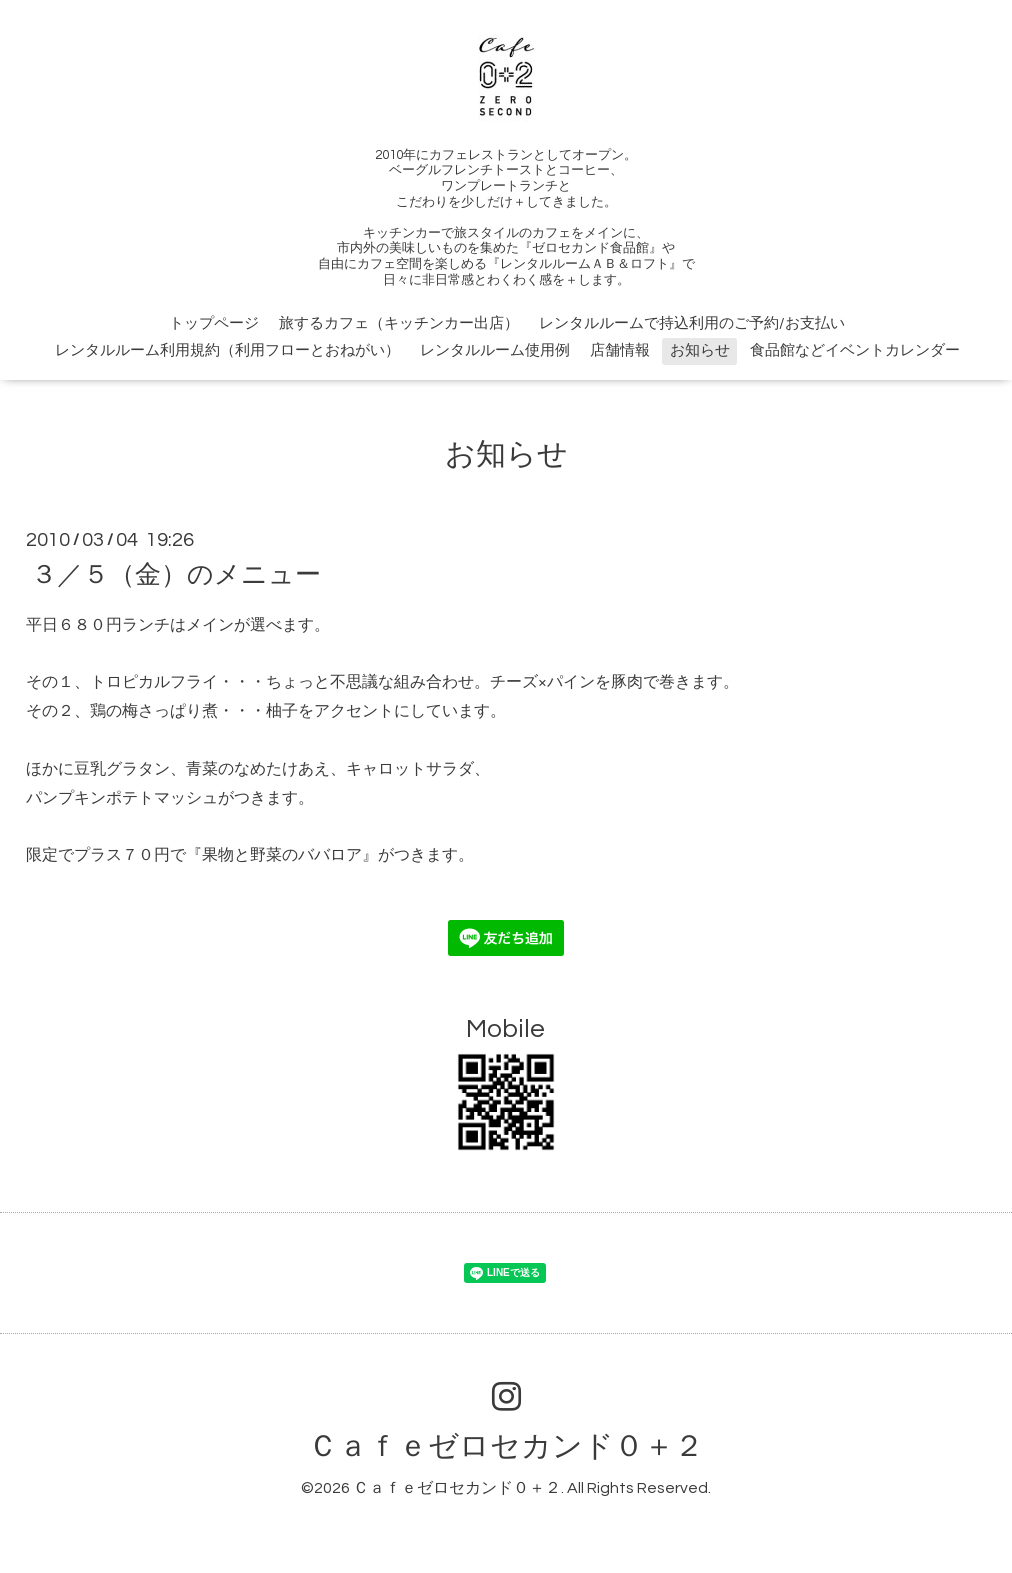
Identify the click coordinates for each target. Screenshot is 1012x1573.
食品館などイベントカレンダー (855, 350)
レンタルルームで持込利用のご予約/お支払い (692, 323)
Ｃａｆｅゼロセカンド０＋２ (506, 1446)
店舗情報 (620, 350)
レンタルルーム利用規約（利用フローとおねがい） (227, 350)
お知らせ (700, 350)
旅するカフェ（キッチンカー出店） (399, 323)
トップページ (214, 323)
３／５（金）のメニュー (176, 575)
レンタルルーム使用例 (495, 350)
